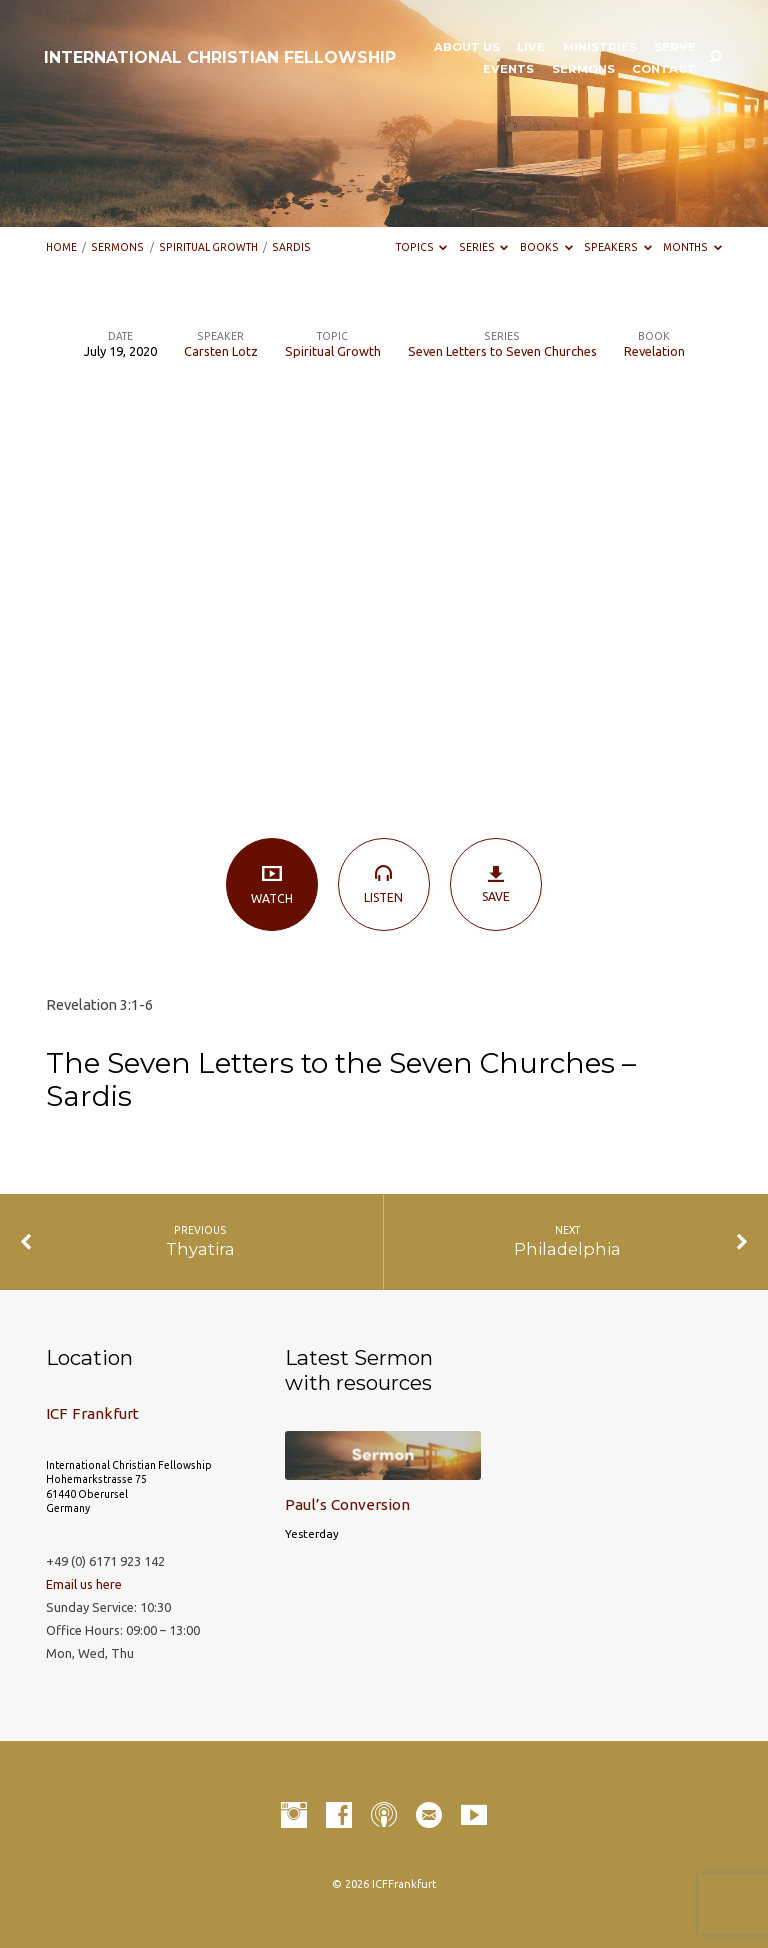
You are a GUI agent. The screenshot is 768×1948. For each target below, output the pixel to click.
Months (692, 247)
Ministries (600, 48)
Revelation (654, 351)
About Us (467, 48)
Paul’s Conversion (347, 1504)
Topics (422, 247)
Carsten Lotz (221, 351)
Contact (664, 70)
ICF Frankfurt (92, 1413)
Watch (272, 884)
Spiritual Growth (208, 247)
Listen (384, 883)
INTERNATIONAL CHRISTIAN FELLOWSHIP (220, 57)
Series (484, 247)
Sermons (583, 70)
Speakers (618, 247)
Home (61, 247)
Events (508, 70)
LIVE (531, 48)
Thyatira (200, 1249)
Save (496, 883)
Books (546, 247)
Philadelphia (567, 1249)
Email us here (84, 1584)
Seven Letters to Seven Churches (502, 351)
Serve (675, 48)
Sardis (291, 247)
